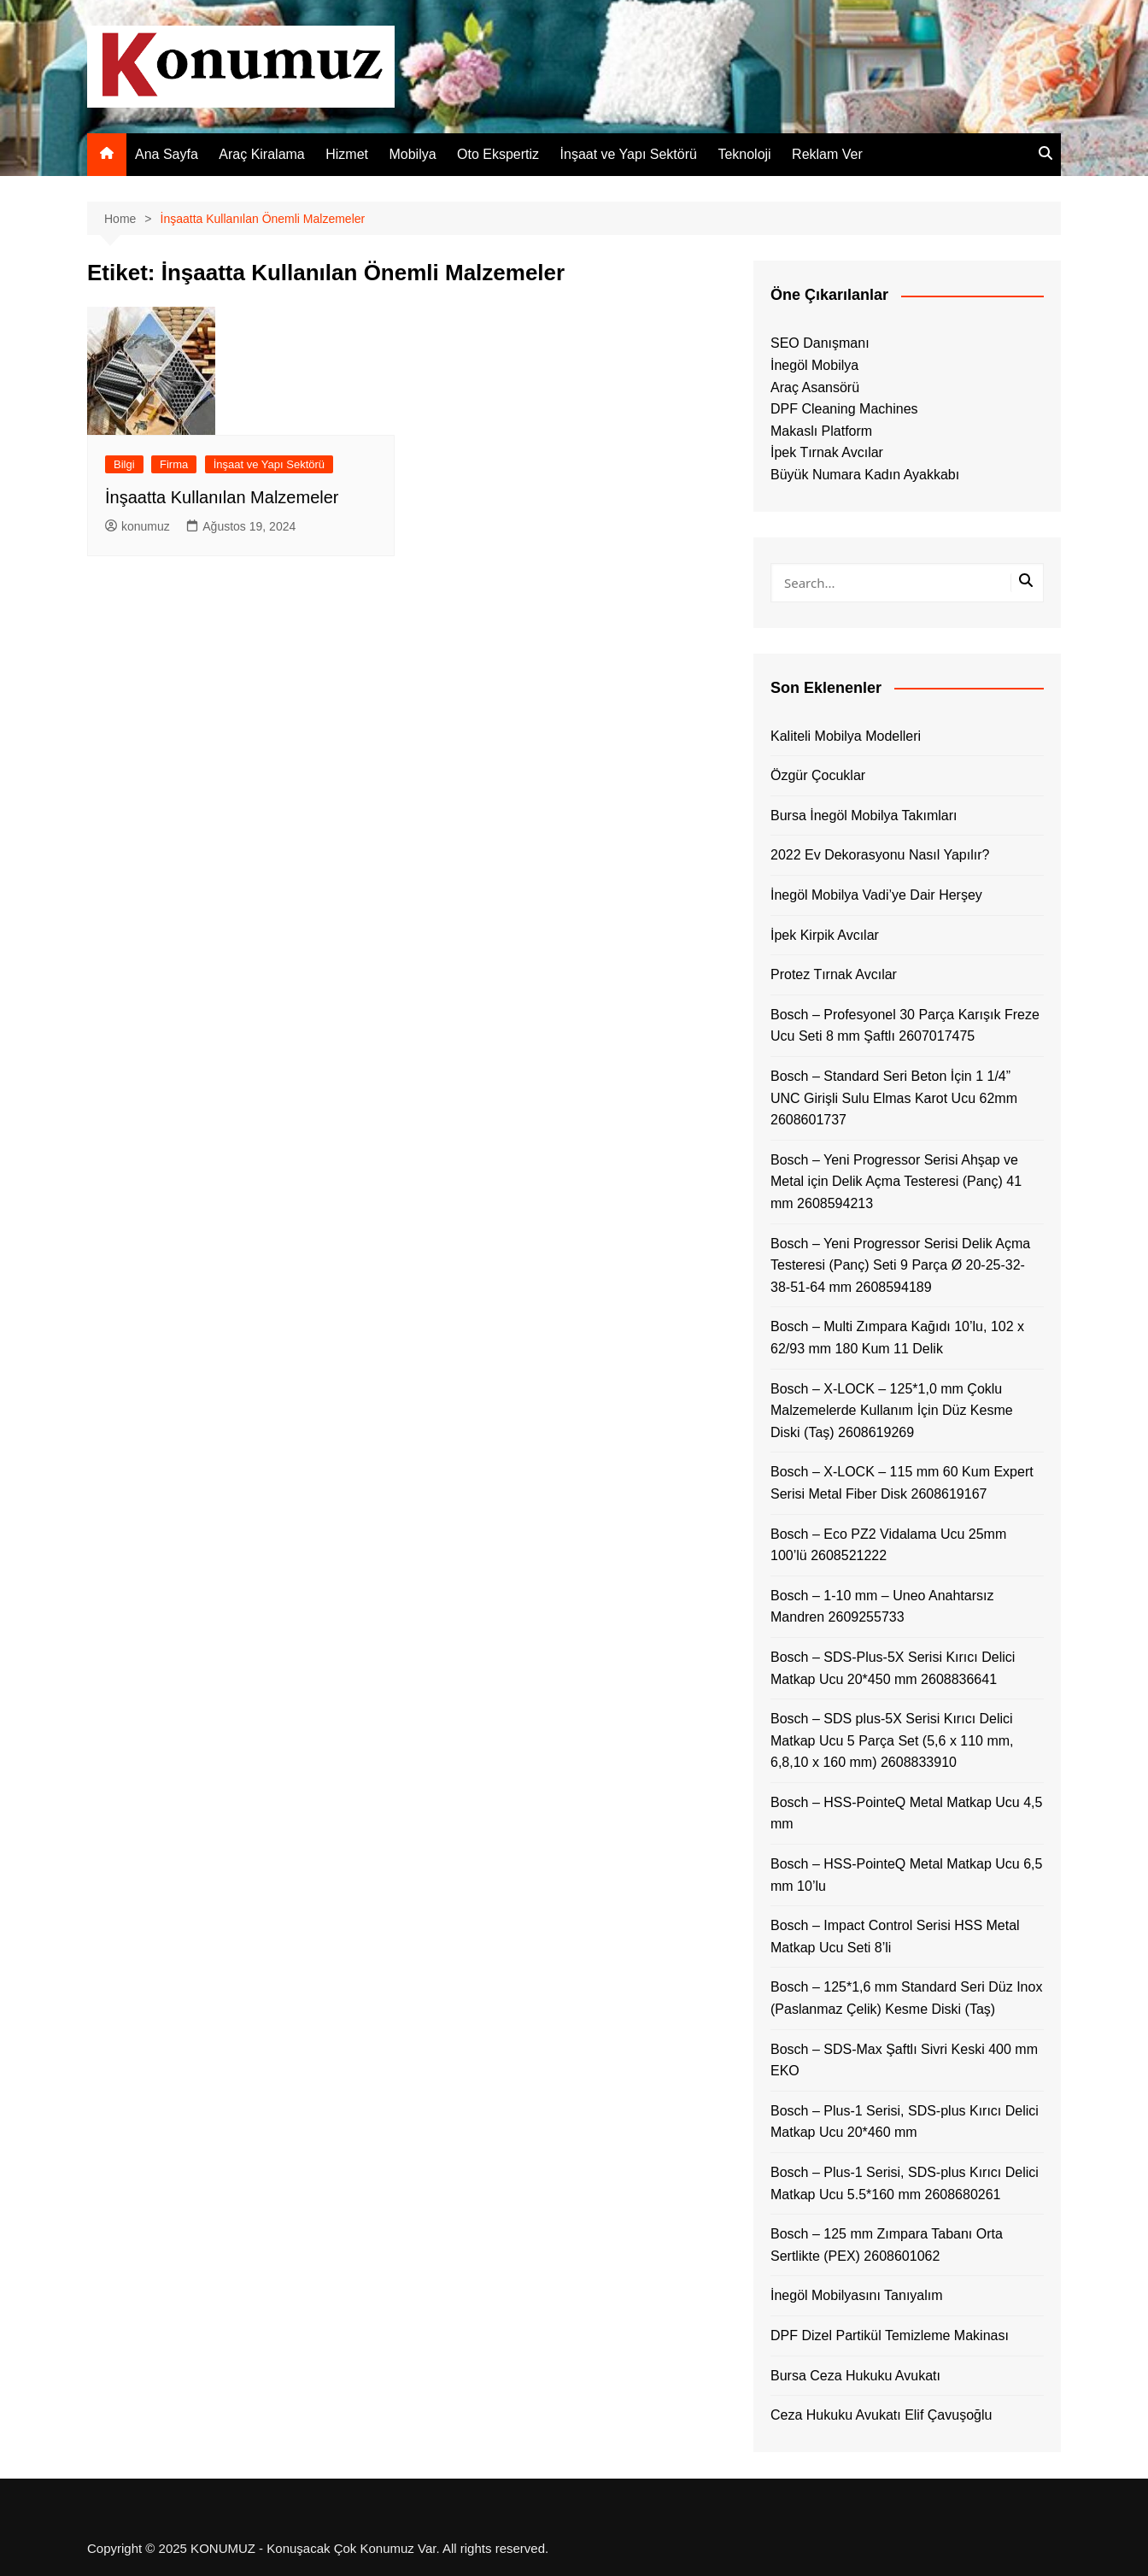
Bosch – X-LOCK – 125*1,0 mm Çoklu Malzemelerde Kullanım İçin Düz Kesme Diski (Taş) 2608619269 (891, 1411)
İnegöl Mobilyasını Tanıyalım (856, 2295)
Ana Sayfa (166, 154)
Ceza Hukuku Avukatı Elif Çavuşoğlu (881, 2415)
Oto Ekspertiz (498, 154)
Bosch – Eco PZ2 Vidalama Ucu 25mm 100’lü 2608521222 (888, 1545)
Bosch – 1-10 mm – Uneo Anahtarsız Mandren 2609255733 (881, 1606)
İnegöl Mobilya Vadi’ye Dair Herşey (876, 895)
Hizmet (346, 154)
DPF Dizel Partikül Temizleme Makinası (889, 2335)
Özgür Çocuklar (817, 775)
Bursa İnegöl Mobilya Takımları (863, 815)
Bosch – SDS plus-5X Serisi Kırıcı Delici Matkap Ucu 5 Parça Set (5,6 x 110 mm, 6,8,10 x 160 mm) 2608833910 (892, 1740)
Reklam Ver (827, 154)
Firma (174, 464)
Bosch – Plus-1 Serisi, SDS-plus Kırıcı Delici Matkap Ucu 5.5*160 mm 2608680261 (904, 2183)
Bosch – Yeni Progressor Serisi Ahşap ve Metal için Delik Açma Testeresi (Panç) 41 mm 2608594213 (896, 1182)
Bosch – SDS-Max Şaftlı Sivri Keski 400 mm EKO (904, 2060)
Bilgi (124, 464)
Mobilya (412, 154)
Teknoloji (744, 154)
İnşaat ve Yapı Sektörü (628, 154)
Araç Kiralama (261, 154)
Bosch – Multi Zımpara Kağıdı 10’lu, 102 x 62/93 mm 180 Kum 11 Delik (897, 1337)
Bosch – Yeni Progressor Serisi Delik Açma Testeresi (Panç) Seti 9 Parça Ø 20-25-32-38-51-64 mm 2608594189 (900, 1265)
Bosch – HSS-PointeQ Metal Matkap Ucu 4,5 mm (906, 1813)
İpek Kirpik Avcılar (824, 935)
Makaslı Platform (821, 431)
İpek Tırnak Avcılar (826, 452)
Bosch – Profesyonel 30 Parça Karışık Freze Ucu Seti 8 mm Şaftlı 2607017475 (905, 1025)
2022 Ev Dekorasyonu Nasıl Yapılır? (879, 855)
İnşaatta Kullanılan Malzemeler (221, 497)
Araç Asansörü (814, 387)
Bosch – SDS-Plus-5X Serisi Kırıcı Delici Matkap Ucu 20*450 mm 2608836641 (892, 1668)
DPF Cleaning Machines (844, 409)
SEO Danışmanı (820, 343)
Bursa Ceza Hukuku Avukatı (855, 2375)
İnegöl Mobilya (814, 365)
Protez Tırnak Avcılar (833, 974)
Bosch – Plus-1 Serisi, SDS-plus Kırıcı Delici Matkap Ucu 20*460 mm (904, 2122)
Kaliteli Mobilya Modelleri (845, 736)
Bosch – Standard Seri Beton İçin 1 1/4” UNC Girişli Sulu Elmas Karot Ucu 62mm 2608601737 (893, 1098)
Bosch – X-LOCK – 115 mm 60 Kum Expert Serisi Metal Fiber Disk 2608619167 (902, 1482)
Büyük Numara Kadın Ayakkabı (864, 474)
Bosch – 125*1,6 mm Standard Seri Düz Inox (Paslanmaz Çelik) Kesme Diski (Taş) (906, 1998)
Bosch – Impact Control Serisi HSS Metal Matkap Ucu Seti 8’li (895, 1936)
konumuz (137, 526)
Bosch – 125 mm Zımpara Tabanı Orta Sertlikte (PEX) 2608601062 (886, 2245)
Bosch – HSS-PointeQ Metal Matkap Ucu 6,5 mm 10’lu (906, 1875)
